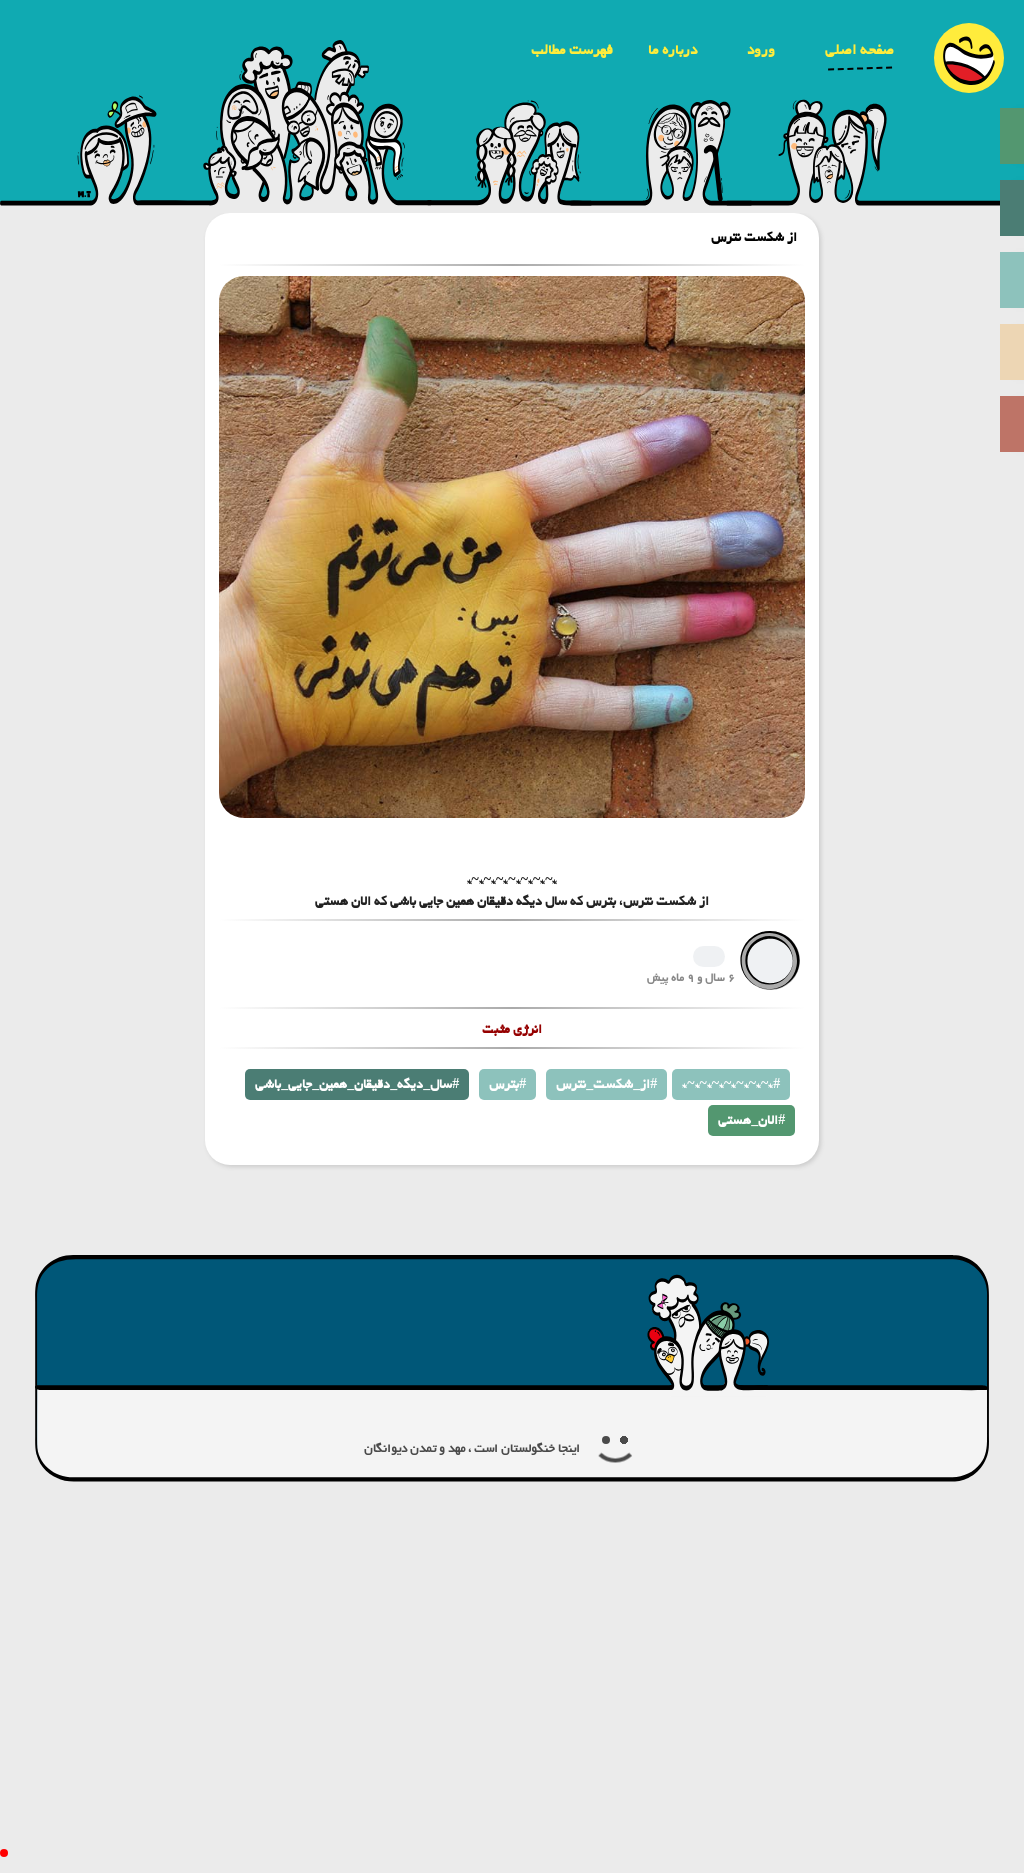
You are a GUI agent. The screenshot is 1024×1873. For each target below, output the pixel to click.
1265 (709, 956)
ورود (761, 50)
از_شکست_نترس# (606, 1084)
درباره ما (672, 50)
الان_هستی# (751, 1120)
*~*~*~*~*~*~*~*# (731, 1084)
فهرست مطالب (572, 50)
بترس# (507, 1084)
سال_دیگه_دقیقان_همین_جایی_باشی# (357, 1084)
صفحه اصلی (859, 50)
